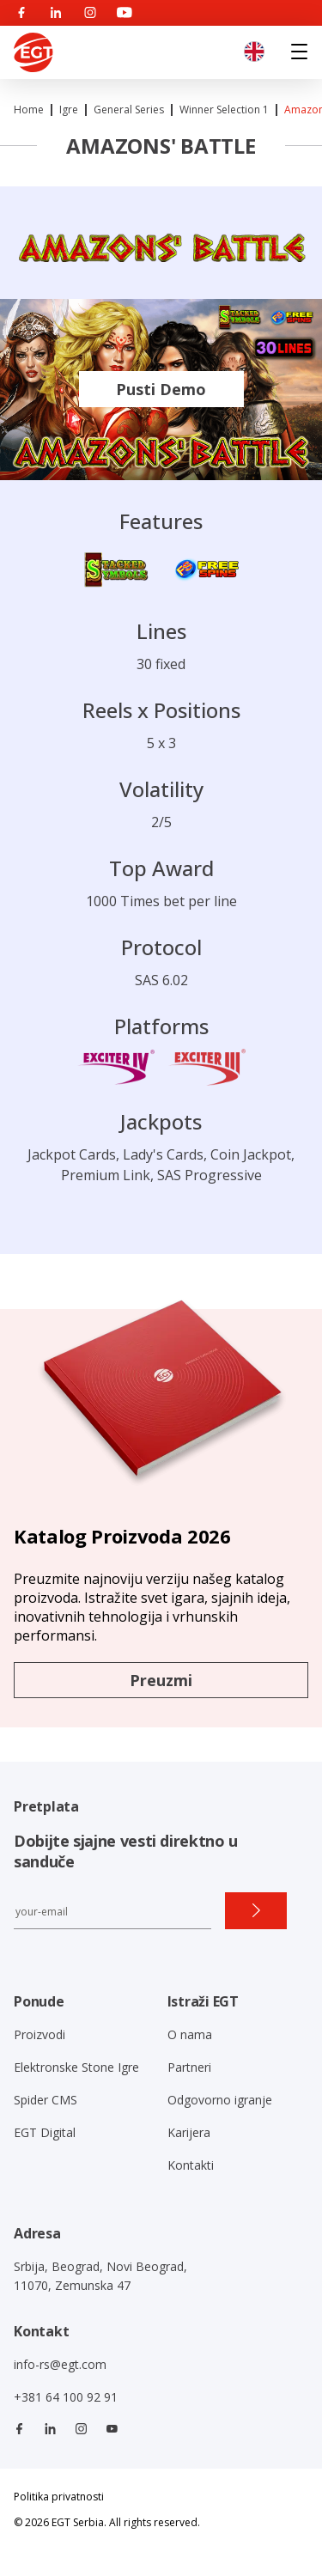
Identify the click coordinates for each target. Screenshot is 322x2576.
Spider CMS (45, 2100)
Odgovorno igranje (219, 2100)
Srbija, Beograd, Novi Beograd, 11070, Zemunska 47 (100, 2275)
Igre (68, 109)
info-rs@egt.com (60, 2364)
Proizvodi (39, 2034)
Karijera (188, 2132)
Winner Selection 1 (224, 109)
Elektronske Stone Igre (76, 2067)
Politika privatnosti (59, 2496)
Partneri (189, 2067)
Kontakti (190, 2165)
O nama (189, 2034)
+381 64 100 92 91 (66, 2397)
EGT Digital (45, 2132)
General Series (129, 109)
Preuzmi (161, 1680)
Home (29, 109)
